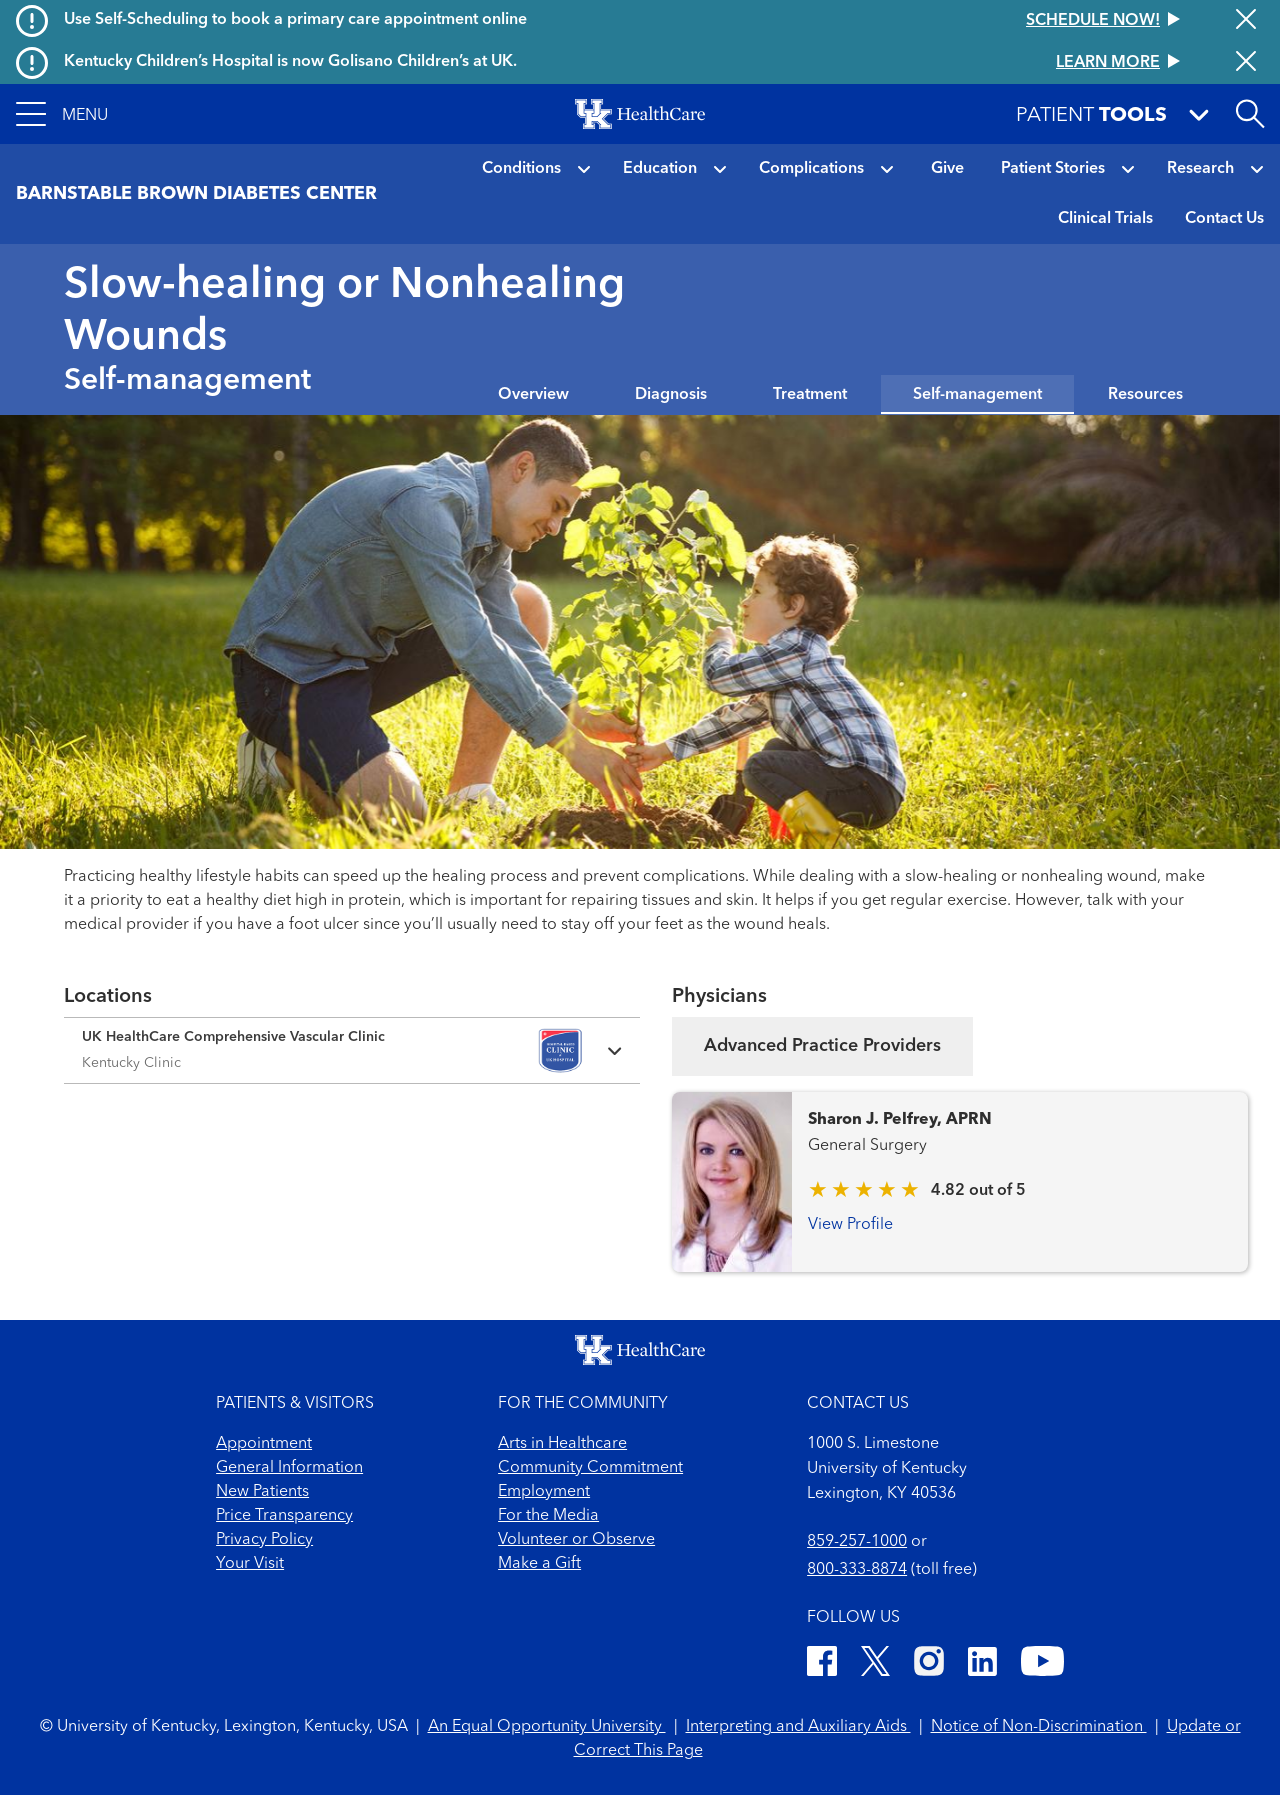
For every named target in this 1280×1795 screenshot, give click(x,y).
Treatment (810, 395)
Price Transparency (284, 1516)
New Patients (262, 1492)
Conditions (521, 169)
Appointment (264, 1444)
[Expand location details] (352, 1050)
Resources (1145, 395)
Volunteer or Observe (576, 1540)
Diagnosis (671, 395)
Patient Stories (1053, 169)
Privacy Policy (264, 1540)
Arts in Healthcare (562, 1444)
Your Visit (250, 1564)
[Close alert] (1246, 21)
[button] (62, 114)
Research (1200, 169)
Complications (811, 169)
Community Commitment (590, 1468)
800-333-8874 (857, 1570)
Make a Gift (539, 1564)
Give (947, 169)
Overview (533, 395)
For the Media (548, 1516)
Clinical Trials (1105, 219)
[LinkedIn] (982, 1664)
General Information (289, 1468)
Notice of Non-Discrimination (1039, 1727)
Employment (544, 1492)
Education (660, 169)
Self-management (977, 395)
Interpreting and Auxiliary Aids (798, 1727)
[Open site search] (1250, 114)
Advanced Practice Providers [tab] (822, 1046)
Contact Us (1224, 219)
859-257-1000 (857, 1542)
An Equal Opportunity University (547, 1727)
